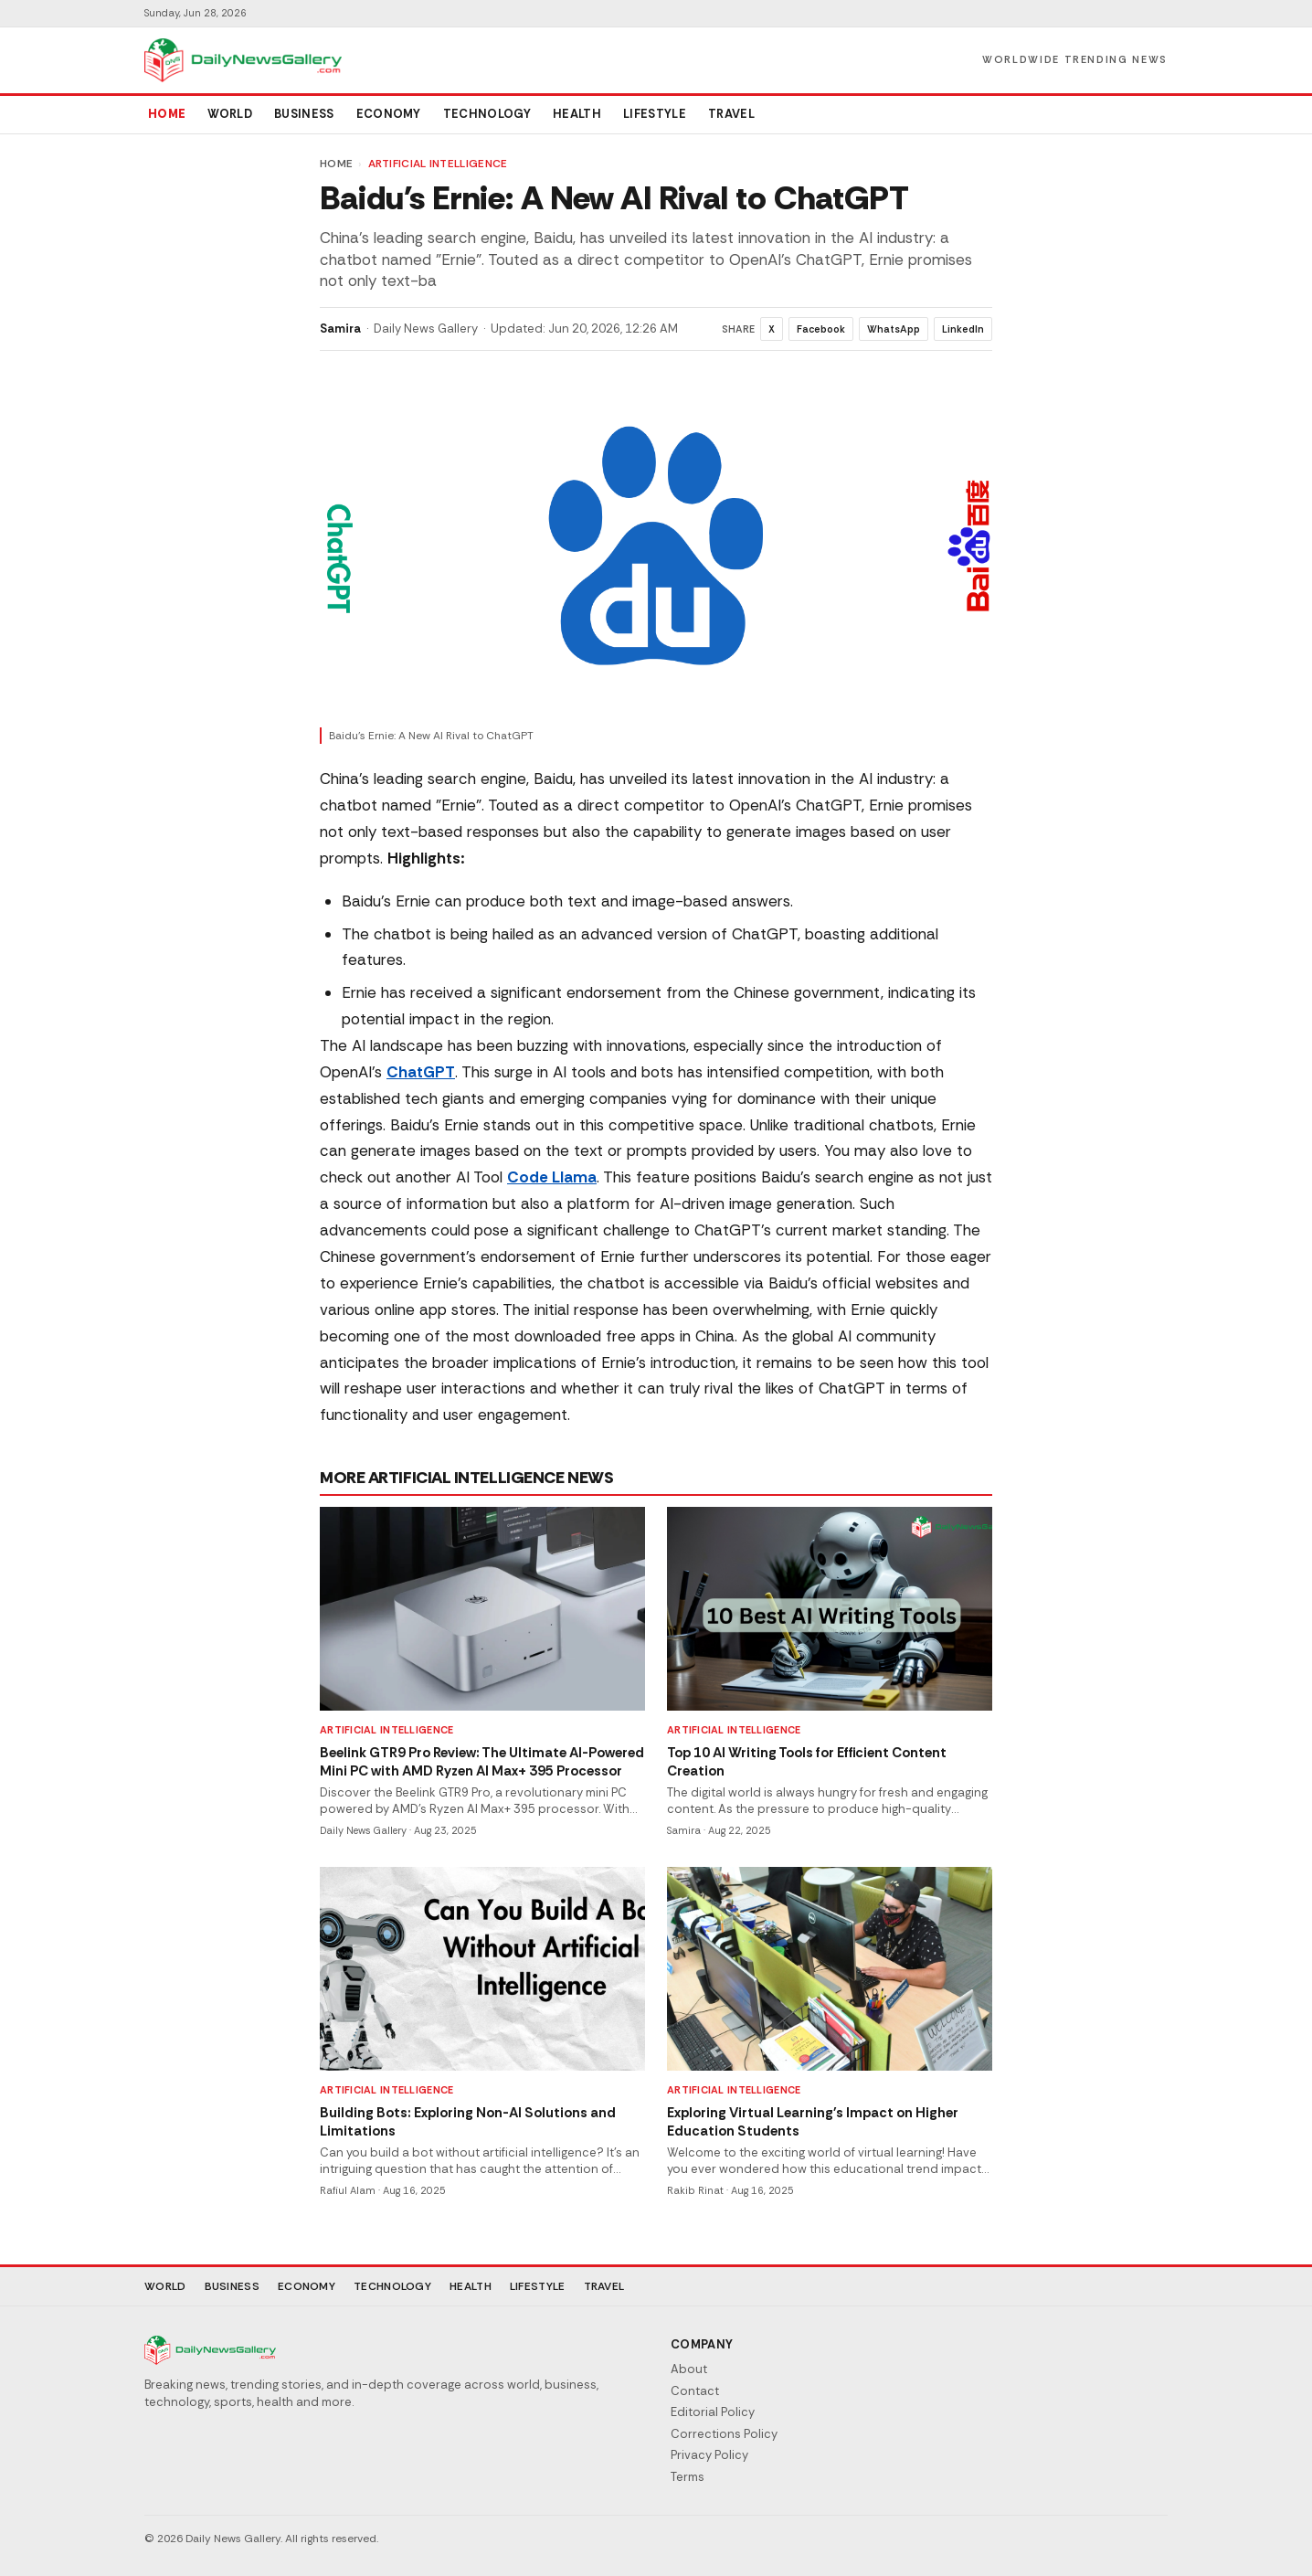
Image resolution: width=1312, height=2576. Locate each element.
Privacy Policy (709, 2455)
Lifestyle (654, 114)
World (229, 114)
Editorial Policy (713, 2412)
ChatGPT (420, 1072)
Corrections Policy (724, 2434)
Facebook (821, 329)
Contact (695, 2391)
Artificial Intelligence (438, 163)
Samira (340, 328)
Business (304, 114)
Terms (687, 2477)
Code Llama (552, 1177)
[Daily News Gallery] (243, 60)
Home (166, 114)
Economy (388, 114)
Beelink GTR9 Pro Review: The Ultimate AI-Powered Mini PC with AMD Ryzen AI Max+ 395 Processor (482, 1762)
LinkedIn (963, 329)
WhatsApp (893, 329)
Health (577, 114)
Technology (487, 114)
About (689, 2369)
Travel (731, 114)
